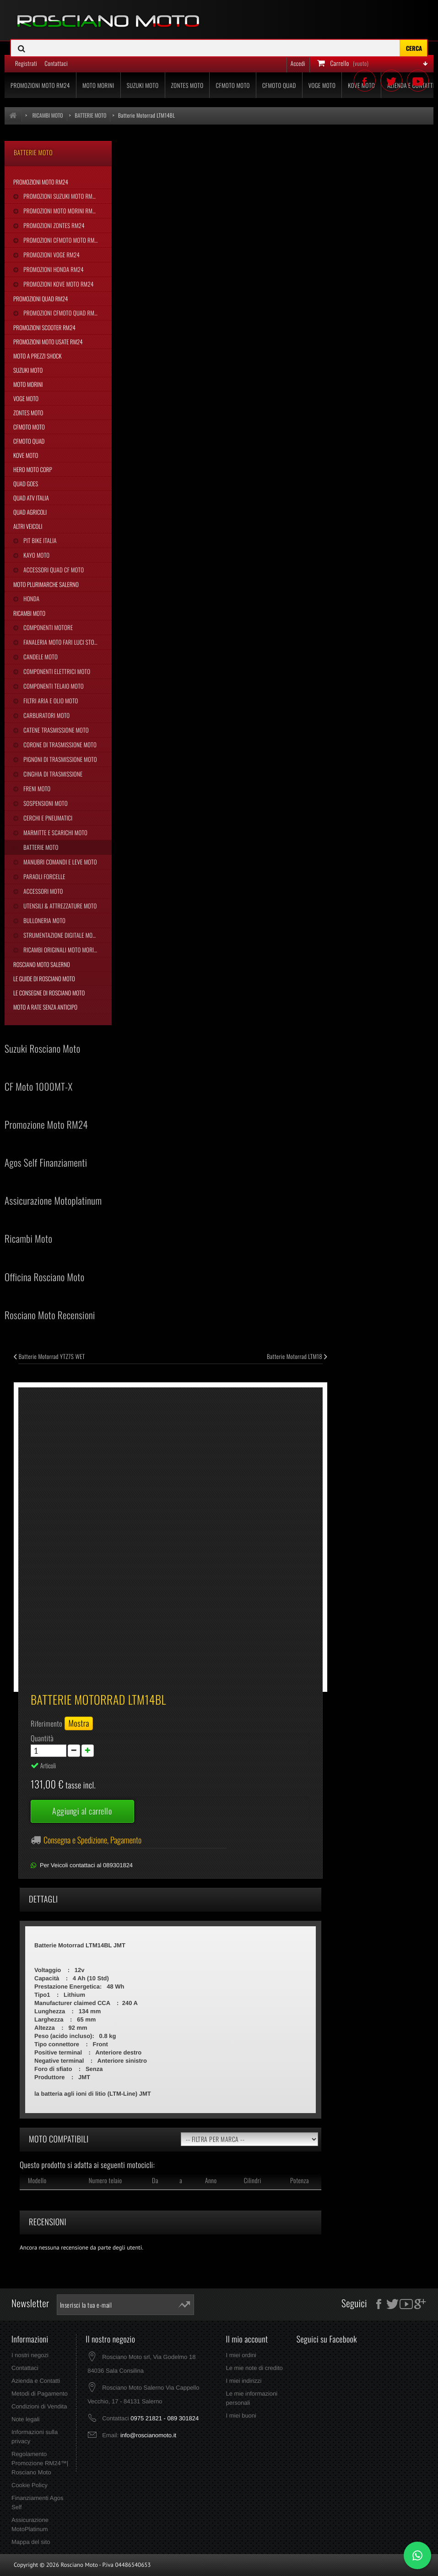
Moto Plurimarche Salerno (46, 584)
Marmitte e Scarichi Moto (54, 832)
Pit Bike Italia (39, 540)
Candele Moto (40, 656)
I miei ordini (241, 2355)
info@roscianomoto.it (148, 2435)
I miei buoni (241, 2415)
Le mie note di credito (254, 2367)
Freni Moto (36, 788)
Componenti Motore (47, 627)
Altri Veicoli (27, 526)
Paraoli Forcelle (43, 876)
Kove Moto (25, 455)
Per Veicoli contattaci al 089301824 (86, 1865)
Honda (30, 598)
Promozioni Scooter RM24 (44, 327)
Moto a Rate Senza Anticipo (45, 1006)
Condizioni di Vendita (39, 2406)
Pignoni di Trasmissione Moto (59, 759)
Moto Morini (28, 384)
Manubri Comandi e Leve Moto (59, 861)
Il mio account (247, 2339)
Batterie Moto (40, 847)
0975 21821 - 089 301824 (164, 2418)
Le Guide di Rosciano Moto (44, 978)
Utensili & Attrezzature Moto (59, 905)
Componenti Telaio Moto (52, 685)
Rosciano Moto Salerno (41, 964)
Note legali (25, 2419)
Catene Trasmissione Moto (55, 729)
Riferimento (46, 1723)
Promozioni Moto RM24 (40, 181)
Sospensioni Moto (44, 803)
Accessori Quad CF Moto (53, 569)
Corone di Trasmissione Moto (59, 744)
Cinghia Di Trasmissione (52, 773)
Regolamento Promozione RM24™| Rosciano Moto (39, 2463)
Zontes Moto (28, 412)
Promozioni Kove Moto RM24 (57, 283)
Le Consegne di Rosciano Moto (49, 992)
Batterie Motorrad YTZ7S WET (49, 1356)
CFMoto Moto (29, 426)
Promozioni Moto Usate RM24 (48, 341)
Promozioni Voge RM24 (51, 254)
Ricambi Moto (29, 613)
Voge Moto (25, 398)
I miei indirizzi (243, 2380)
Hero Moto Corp (32, 469)
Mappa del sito (30, 2541)
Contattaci (24, 2367)
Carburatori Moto (46, 715)
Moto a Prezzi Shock (37, 355)
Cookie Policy (29, 2485)
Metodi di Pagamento (39, 2393)
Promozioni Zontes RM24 (53, 225)
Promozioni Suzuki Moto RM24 (60, 196)
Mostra (78, 1723)
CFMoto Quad (28, 441)
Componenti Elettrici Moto (56, 671)
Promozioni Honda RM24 (53, 269)
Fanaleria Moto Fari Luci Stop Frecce (67, 642)
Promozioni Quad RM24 (40, 298)
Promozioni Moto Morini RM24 (60, 210)
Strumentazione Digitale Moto (60, 935)
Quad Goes (25, 483)
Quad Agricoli (30, 511)
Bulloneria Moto (43, 920)
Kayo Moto (35, 555)
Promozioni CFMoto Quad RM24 (61, 312)
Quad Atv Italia (31, 497)
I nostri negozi (30, 2355)
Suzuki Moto (28, 370)
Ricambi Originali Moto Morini (60, 949)
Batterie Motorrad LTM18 (297, 1356)
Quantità (42, 1738)
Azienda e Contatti (35, 2380)
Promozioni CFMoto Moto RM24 (61, 240)
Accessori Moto (42, 891)
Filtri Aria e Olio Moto (50, 700)
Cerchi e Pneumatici (47, 817)
